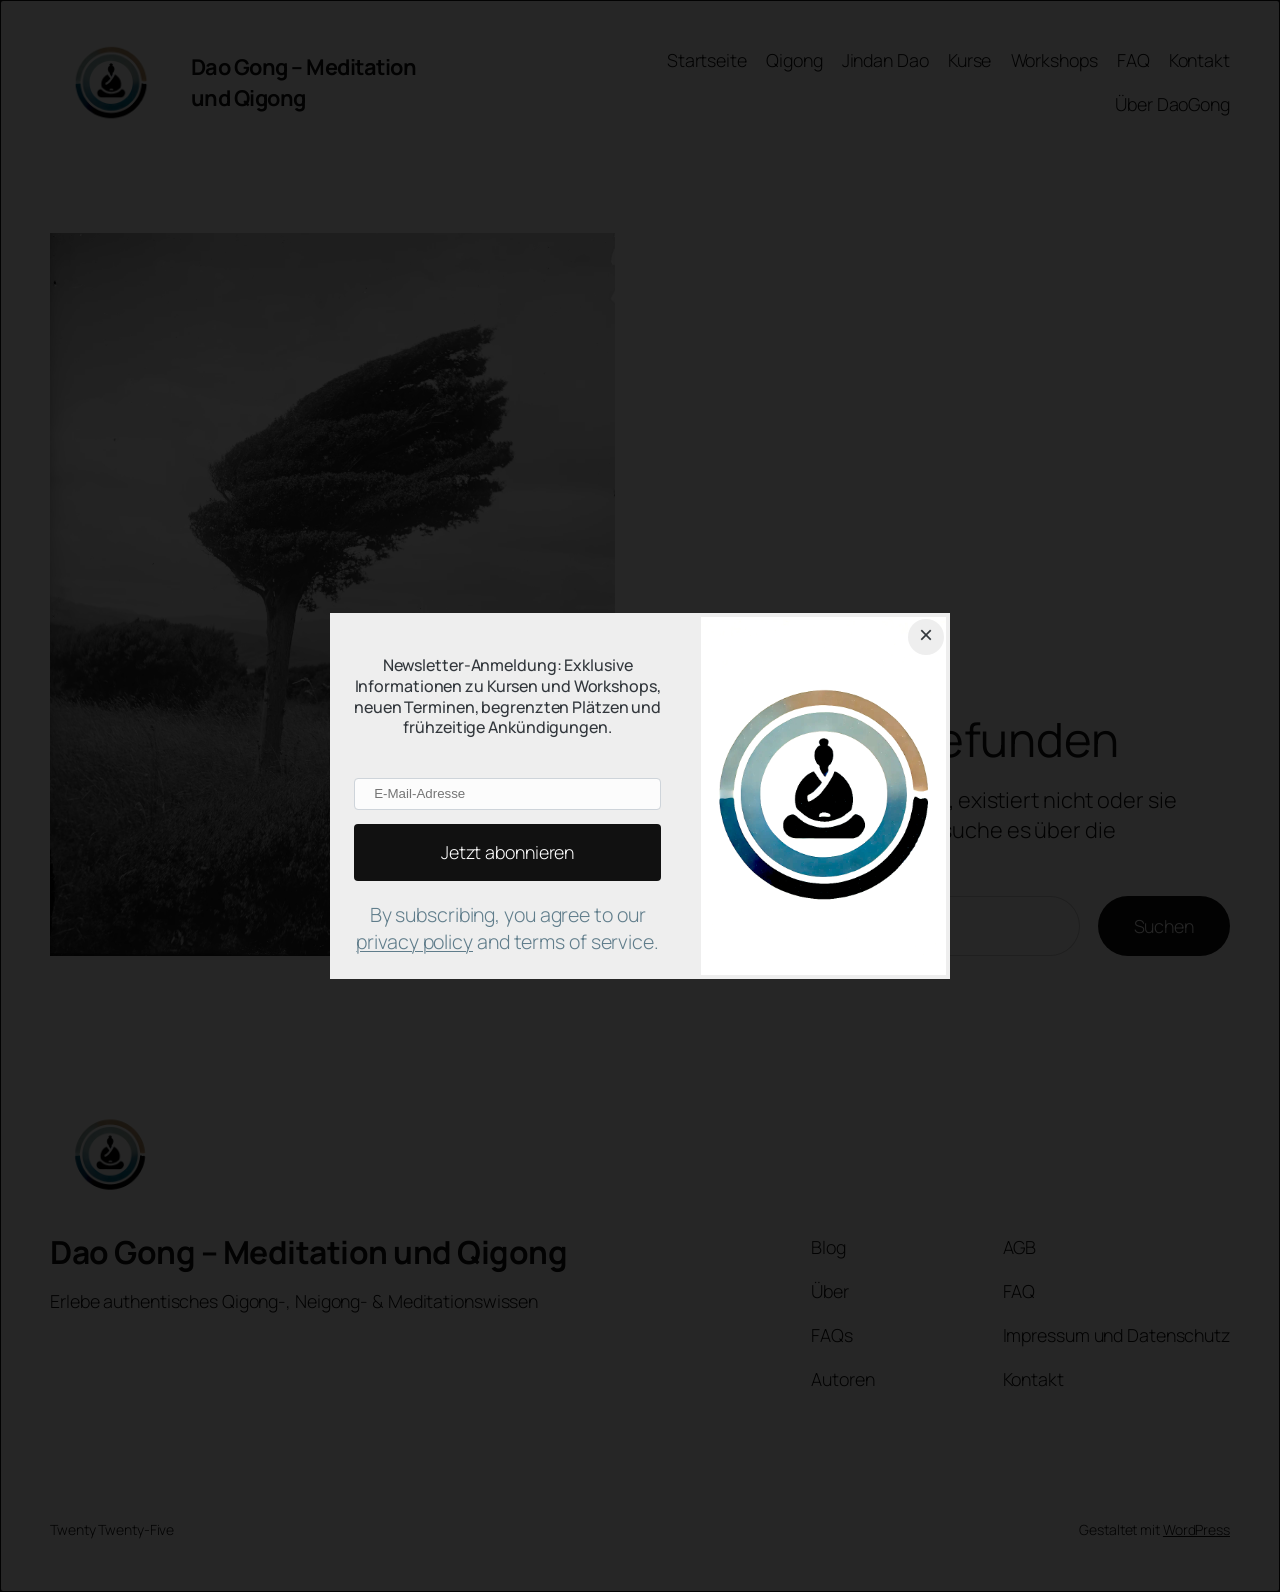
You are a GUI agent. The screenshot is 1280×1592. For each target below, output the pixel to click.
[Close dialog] (926, 637)
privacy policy (414, 941)
